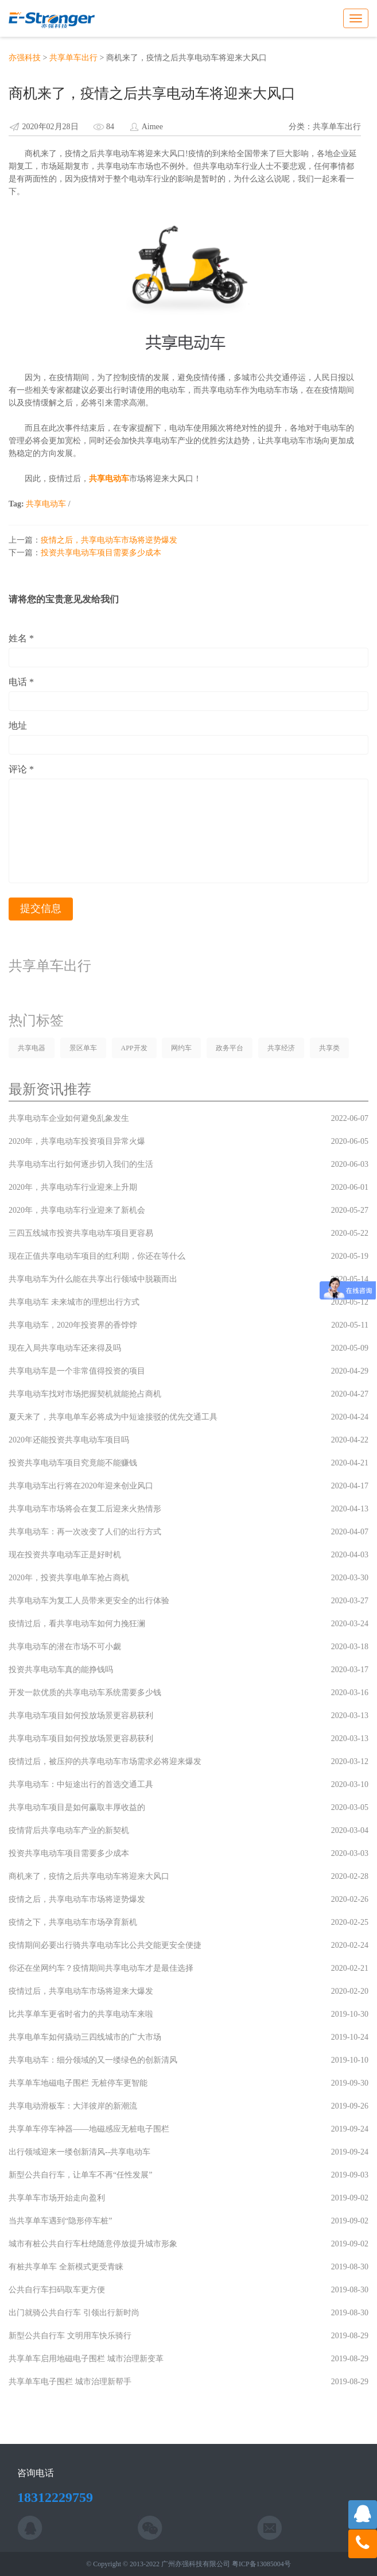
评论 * (21, 769)
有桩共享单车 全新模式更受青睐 (188, 2267)
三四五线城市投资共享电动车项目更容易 (188, 1233)
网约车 (181, 1048)
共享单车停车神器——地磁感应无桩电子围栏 (188, 2129)
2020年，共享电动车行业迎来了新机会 (188, 1210)
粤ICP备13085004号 (261, 2564)
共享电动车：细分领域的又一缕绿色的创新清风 (188, 2060)
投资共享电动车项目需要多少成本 (101, 552)
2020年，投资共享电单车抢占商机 (188, 1578)
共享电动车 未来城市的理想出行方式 (188, 1302)
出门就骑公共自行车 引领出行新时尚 (188, 2313)
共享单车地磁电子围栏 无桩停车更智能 (188, 2083)
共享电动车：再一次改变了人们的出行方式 (188, 1532)
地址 (18, 725)
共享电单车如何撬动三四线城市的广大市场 (188, 2037)
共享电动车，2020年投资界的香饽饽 (188, 1325)
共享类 (329, 1048)
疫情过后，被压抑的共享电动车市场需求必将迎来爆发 (188, 1761)
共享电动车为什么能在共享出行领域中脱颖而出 (188, 1279)
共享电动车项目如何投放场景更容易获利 (188, 1715)
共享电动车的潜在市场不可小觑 (188, 1646)
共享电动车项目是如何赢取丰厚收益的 (188, 1807)
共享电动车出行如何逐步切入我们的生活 (188, 1164)
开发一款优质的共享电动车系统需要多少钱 (188, 1692)
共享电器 (31, 1048)
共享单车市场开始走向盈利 (188, 2198)
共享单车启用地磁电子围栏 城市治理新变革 (188, 2358)
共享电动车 (46, 504)
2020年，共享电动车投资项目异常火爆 (188, 1141)
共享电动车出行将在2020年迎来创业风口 (188, 1486)
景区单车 (83, 1048)
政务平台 (229, 1048)
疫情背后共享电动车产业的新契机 (188, 1830)
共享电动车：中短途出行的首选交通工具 (188, 1784)
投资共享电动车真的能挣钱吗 (188, 1669)
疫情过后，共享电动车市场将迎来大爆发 (188, 1991)
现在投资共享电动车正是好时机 (188, 1555)
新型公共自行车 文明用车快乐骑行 (188, 2335)
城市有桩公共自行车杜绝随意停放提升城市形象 (188, 2244)
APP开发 (134, 1048)
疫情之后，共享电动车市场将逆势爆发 (109, 540)
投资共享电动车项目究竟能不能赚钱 (188, 1463)
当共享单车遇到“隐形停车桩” (188, 2221)
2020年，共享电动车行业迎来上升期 (188, 1187)
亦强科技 (25, 57)
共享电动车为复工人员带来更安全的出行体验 (188, 1600)
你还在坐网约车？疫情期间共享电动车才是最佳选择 (188, 1968)
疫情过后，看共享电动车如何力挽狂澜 (188, 1623)
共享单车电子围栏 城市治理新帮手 (188, 2381)
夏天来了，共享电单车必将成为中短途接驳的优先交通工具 (188, 1417)
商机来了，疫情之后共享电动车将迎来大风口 (188, 1876)
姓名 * (21, 638)
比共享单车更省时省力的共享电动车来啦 (188, 2014)
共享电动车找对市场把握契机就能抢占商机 (188, 1394)
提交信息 (40, 908)
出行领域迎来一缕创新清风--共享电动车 (188, 2152)
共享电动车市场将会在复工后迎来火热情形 (188, 1509)
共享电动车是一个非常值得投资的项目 (188, 1371)
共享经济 (281, 1048)
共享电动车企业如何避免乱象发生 (188, 1118)
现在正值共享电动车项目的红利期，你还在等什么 (188, 1256)
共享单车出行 (73, 57)
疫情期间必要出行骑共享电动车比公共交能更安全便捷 (188, 1945)
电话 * (21, 682)
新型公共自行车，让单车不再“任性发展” (188, 2175)
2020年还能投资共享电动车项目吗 (188, 1440)
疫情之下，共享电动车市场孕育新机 (188, 1922)
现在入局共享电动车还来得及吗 (188, 1348)
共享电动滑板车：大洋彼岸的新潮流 (188, 2106)
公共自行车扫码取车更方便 (188, 2290)
